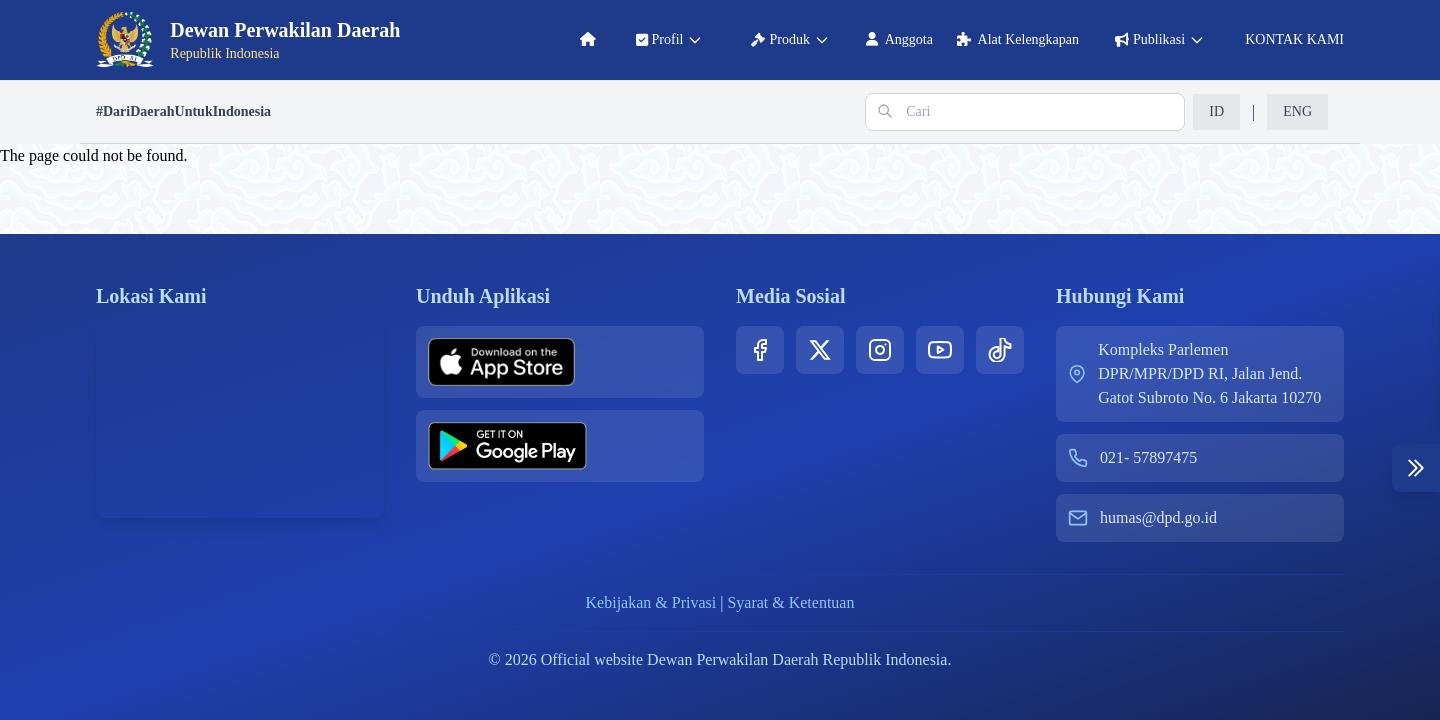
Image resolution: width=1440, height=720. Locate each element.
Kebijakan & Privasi (651, 602)
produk (790, 40)
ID (1216, 111)
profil (670, 40)
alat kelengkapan (1018, 39)
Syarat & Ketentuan (790, 602)
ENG (1297, 111)
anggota (899, 39)
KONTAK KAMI (1292, 39)
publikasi (1160, 40)
